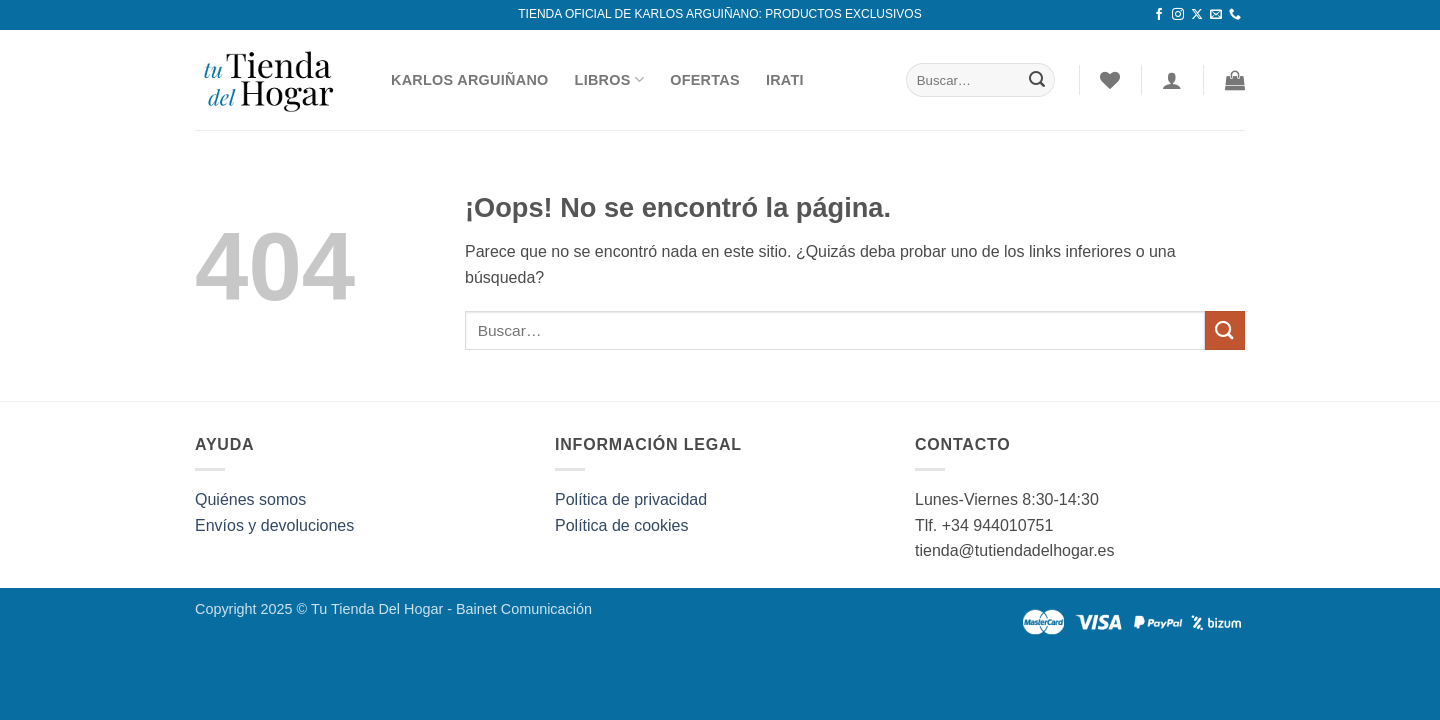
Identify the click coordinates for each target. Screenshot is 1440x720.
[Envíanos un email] (1216, 15)
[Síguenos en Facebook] (1159, 15)
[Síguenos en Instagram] (1178, 15)
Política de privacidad (631, 499)
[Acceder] (1172, 80)
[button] (1235, 80)
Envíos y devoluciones (274, 525)
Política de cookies (621, 525)
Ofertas (705, 80)
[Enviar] (1037, 80)
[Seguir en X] (1197, 15)
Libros (610, 79)
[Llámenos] (1235, 15)
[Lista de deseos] (1110, 80)
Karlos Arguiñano (470, 80)
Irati (785, 80)
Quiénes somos (250, 499)
